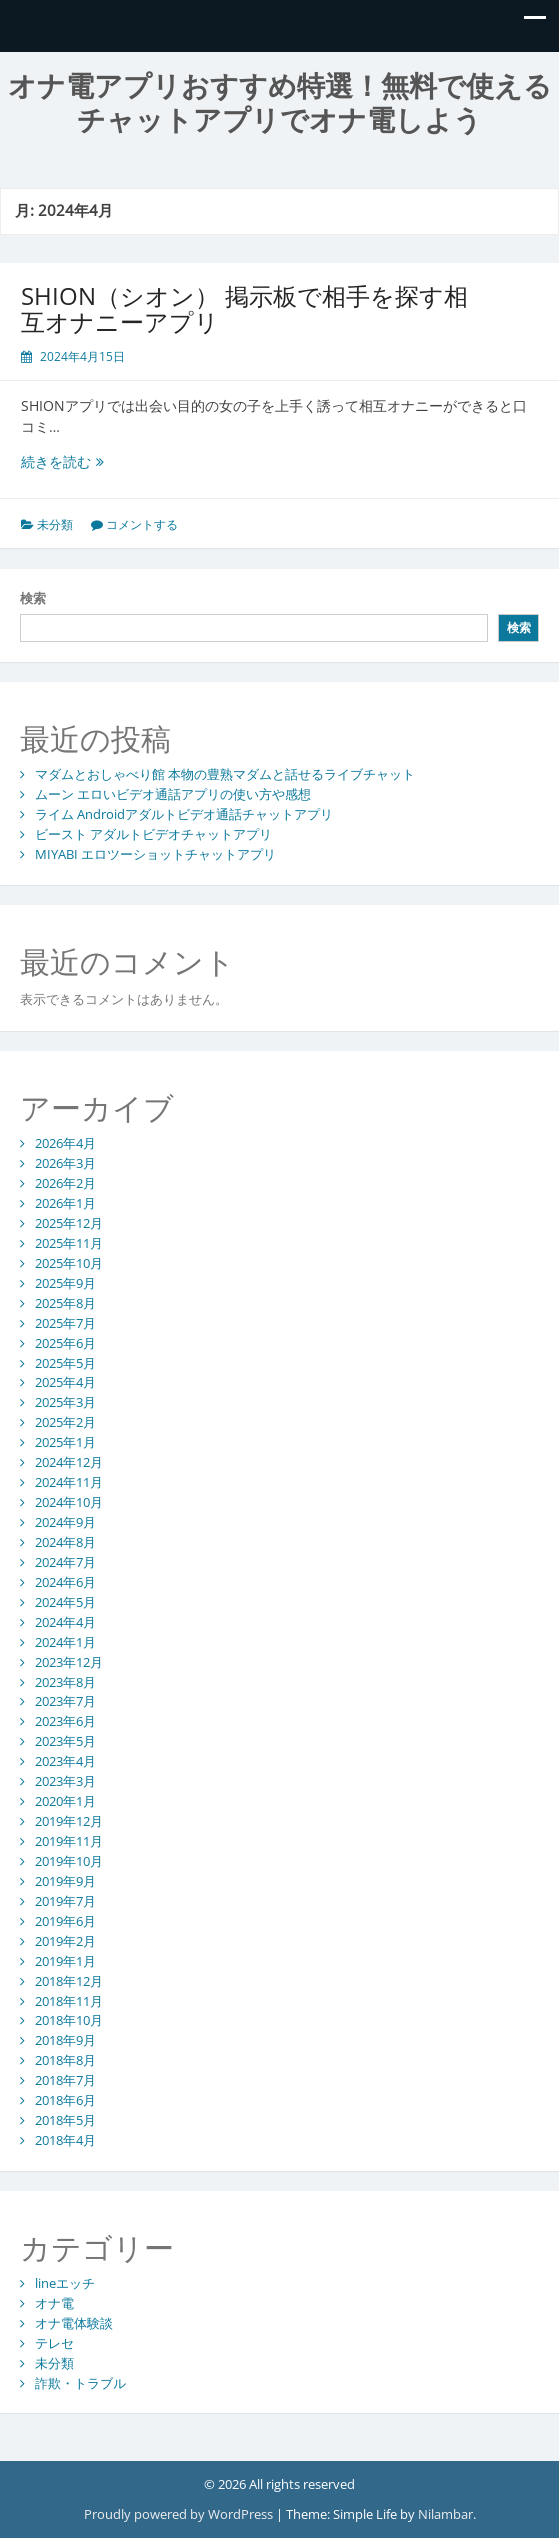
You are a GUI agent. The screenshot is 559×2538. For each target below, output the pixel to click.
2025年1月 (65, 1442)
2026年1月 (65, 1203)
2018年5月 (65, 2120)
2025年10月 (69, 1263)
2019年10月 (69, 1861)
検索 (33, 598)
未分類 (55, 524)
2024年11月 (69, 1482)
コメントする (142, 524)
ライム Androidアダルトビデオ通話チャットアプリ (184, 814)
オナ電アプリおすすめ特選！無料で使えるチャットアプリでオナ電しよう (280, 103)
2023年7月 (65, 1701)
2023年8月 (65, 1682)
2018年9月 (65, 2040)
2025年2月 (65, 1422)
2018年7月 (65, 2080)
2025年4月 (65, 1382)
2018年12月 (69, 1981)
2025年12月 (69, 1223)
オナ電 (54, 2303)
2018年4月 (65, 2140)
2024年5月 (65, 1602)
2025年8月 (65, 1303)
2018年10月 (69, 2020)
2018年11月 (69, 2001)
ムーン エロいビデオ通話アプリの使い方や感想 (173, 794)
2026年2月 (65, 1183)
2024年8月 (65, 1542)
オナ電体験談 (74, 2323)
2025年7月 (65, 1323)
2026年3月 (65, 1163)
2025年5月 (65, 1363)
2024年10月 (69, 1502)
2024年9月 (65, 1522)
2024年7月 (65, 1562)
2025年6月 (65, 1343)
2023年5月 (65, 1741)
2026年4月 (65, 1143)
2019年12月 (69, 1821)
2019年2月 (65, 1941)
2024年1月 (65, 1642)
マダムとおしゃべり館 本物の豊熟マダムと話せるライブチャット (225, 774)
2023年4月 (65, 1761)
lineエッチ (65, 2283)
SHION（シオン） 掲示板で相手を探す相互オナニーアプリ (244, 308)
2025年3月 (65, 1402)
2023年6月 (65, 1721)
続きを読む (77, 461)
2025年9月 (65, 1283)
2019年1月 (65, 1961)
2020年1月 (65, 1801)
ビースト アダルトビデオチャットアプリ (153, 834)
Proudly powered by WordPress (178, 2514)
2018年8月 (65, 2060)
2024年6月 (65, 1582)
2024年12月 (69, 1462)
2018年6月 (65, 2100)
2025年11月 (69, 1243)
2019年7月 (65, 1901)
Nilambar (445, 2514)
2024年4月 (65, 1622)
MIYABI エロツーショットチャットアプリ (155, 854)
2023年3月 (65, 1781)
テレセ (54, 2343)
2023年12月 (69, 1662)
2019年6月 (65, 1921)
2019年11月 (69, 1841)
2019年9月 (65, 1881)
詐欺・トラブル (80, 2383)
